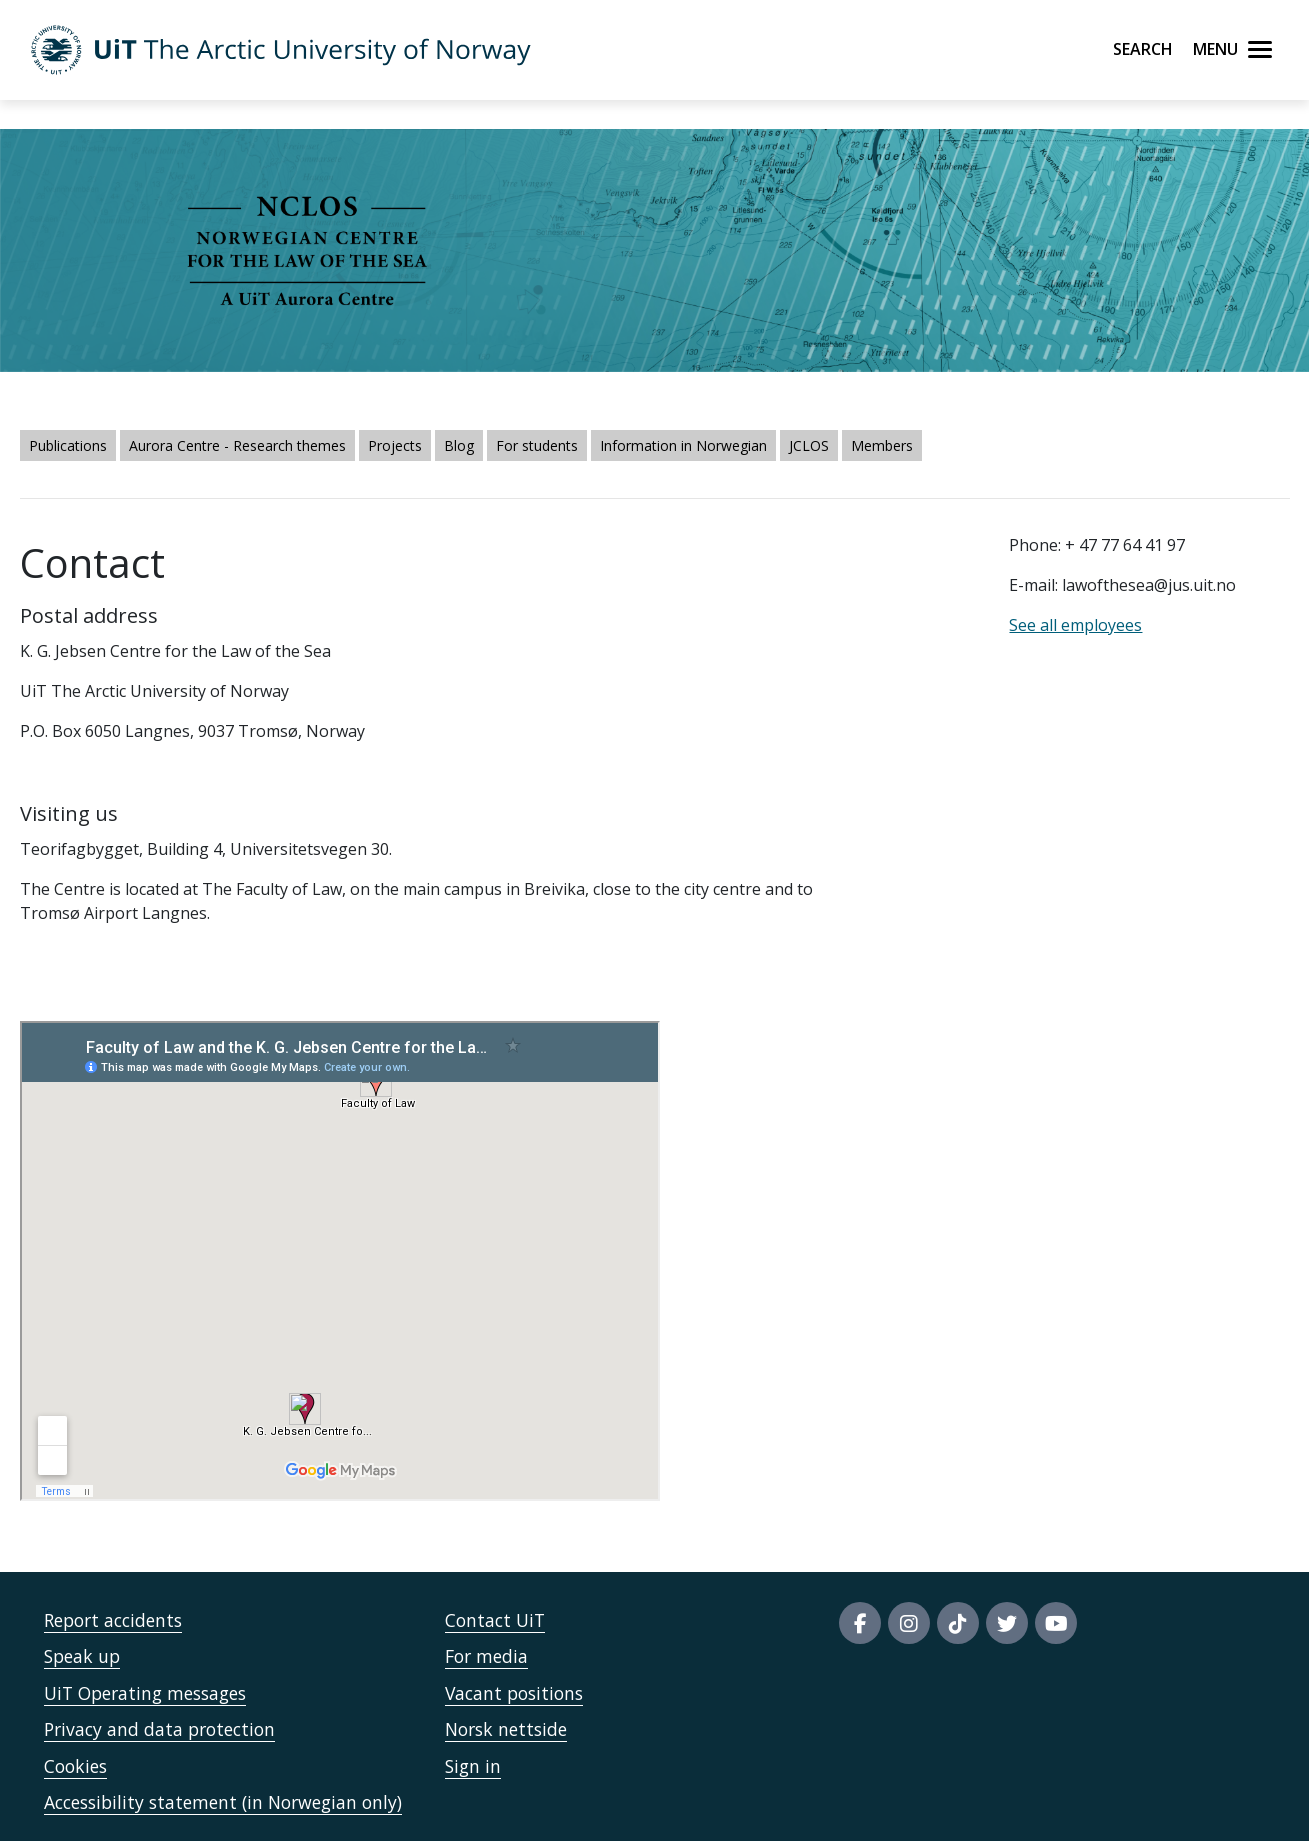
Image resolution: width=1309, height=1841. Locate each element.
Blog (459, 445)
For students (537, 445)
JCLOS (809, 445)
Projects (395, 445)
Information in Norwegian (683, 445)
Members (882, 445)
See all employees (1075, 625)
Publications (68, 445)
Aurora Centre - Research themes (237, 445)
